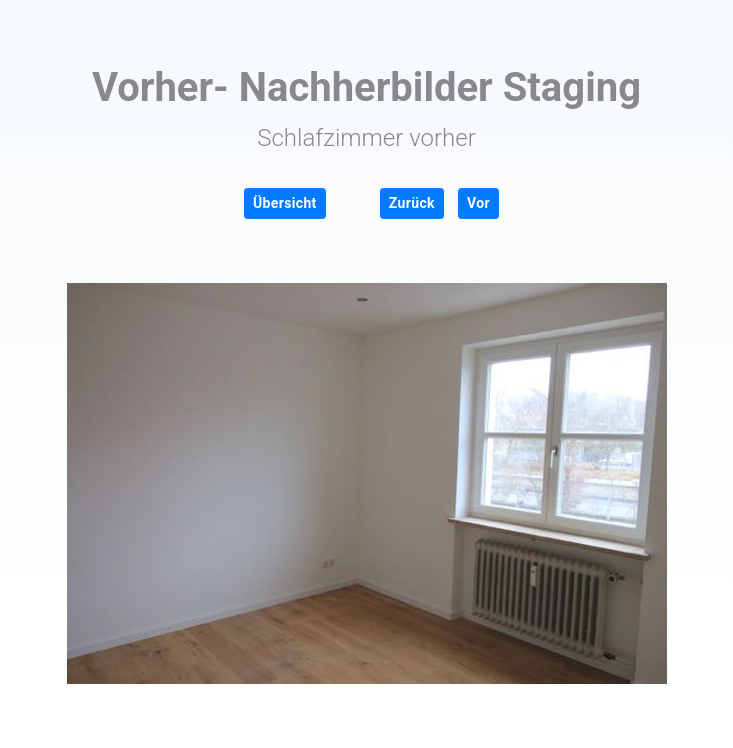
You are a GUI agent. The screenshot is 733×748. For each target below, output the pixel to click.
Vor (478, 203)
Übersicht (285, 203)
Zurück (412, 203)
